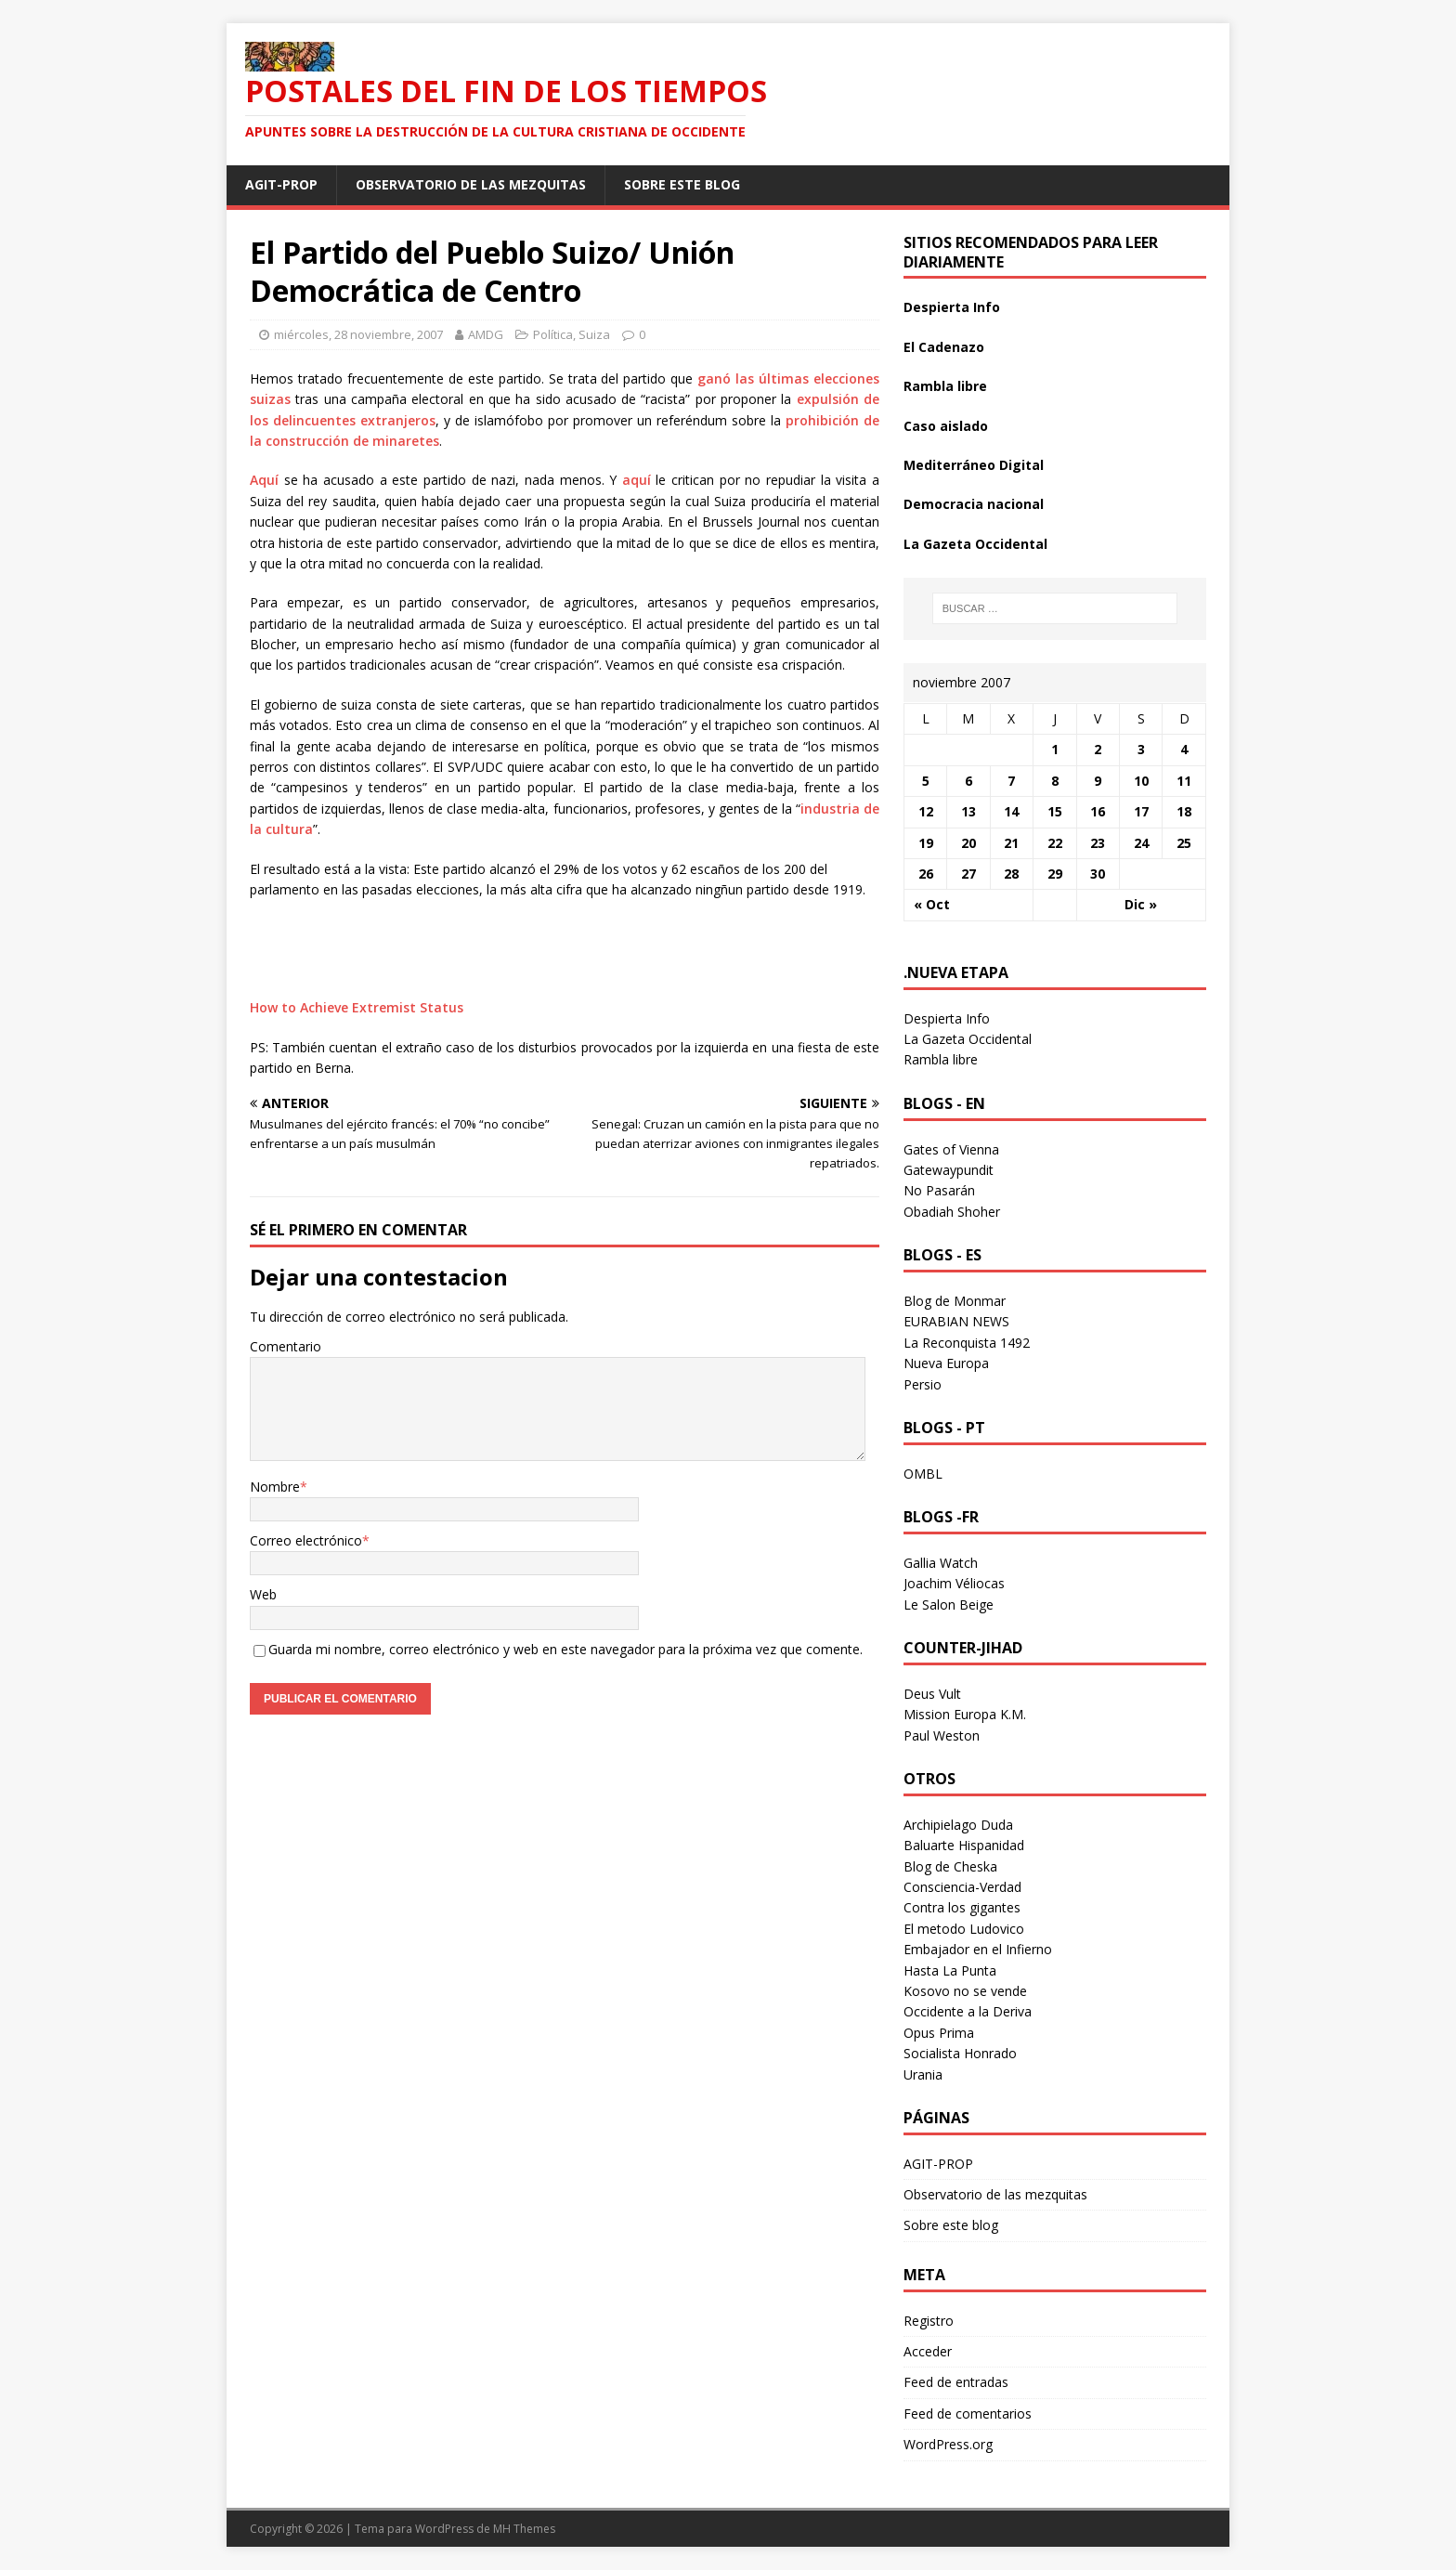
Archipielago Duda (958, 1824)
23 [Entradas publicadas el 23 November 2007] (1097, 843)
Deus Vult (932, 1693)
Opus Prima (939, 2033)
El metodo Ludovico (964, 1928)
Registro (929, 2320)
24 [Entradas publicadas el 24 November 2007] (1141, 843)
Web (263, 1594)
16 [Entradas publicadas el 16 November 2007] (1097, 811)
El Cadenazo (944, 347)
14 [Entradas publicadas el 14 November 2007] (1011, 811)
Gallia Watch (941, 1563)
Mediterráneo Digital (974, 465)
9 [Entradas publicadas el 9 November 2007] (1097, 780)
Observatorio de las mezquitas (471, 184)
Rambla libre (945, 386)
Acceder (928, 2351)
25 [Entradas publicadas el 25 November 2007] (1183, 843)
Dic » (1140, 904)
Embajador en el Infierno (978, 1949)
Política (553, 334)
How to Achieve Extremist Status (356, 1007)
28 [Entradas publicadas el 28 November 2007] (1011, 873)
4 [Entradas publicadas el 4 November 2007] (1184, 749)
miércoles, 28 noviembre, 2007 (358, 334)
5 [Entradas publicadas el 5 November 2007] (926, 780)
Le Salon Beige (949, 1604)
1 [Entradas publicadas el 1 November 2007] (1055, 749)
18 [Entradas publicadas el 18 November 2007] (1183, 811)
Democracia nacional (974, 504)
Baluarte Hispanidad (964, 1845)
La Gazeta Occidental (975, 544)
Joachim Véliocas (954, 1583)
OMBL (923, 1473)
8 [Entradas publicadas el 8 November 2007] (1055, 780)
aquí (636, 480)
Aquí (264, 480)
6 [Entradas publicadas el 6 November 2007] (968, 780)
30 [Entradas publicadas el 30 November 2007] (1097, 873)
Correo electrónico (306, 1540)
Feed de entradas (956, 2382)
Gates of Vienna (951, 1149)
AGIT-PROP (281, 184)
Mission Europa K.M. (965, 1714)
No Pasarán (939, 1190)
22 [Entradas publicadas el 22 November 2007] (1054, 843)
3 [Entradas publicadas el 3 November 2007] (1141, 749)
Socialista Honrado (960, 2053)
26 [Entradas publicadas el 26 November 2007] (925, 873)
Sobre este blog (682, 184)
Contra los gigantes (962, 1907)
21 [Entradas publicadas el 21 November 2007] (1011, 843)
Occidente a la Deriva (968, 2011)
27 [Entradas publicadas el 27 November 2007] (968, 873)
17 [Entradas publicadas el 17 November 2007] (1141, 811)
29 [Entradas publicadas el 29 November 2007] (1054, 873)
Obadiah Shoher (952, 1211)
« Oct (932, 904)
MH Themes (524, 2529)
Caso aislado (946, 426)
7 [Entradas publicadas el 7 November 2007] (1011, 780)
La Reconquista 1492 (967, 1342)
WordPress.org (948, 2444)
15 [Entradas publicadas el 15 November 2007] (1054, 811)
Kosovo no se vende (965, 1991)
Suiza (594, 334)
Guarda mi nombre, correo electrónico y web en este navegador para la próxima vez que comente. (565, 1649)
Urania (923, 2074)
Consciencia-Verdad (962, 1887)
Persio (923, 1384)
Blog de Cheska (950, 1866)
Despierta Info (952, 307)
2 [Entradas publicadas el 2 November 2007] (1097, 749)
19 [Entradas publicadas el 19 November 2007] (925, 843)
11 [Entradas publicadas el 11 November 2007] (1183, 780)
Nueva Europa (946, 1363)
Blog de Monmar (955, 1301)
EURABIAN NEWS (956, 1321)
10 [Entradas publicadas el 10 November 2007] (1141, 780)
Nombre (275, 1486)
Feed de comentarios (968, 2413)
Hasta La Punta (950, 1970)
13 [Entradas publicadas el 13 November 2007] (968, 811)
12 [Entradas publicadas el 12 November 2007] (925, 811)
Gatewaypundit (949, 1170)
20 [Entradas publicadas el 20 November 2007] (968, 843)
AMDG (485, 334)
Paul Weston (942, 1735)
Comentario (285, 1346)
